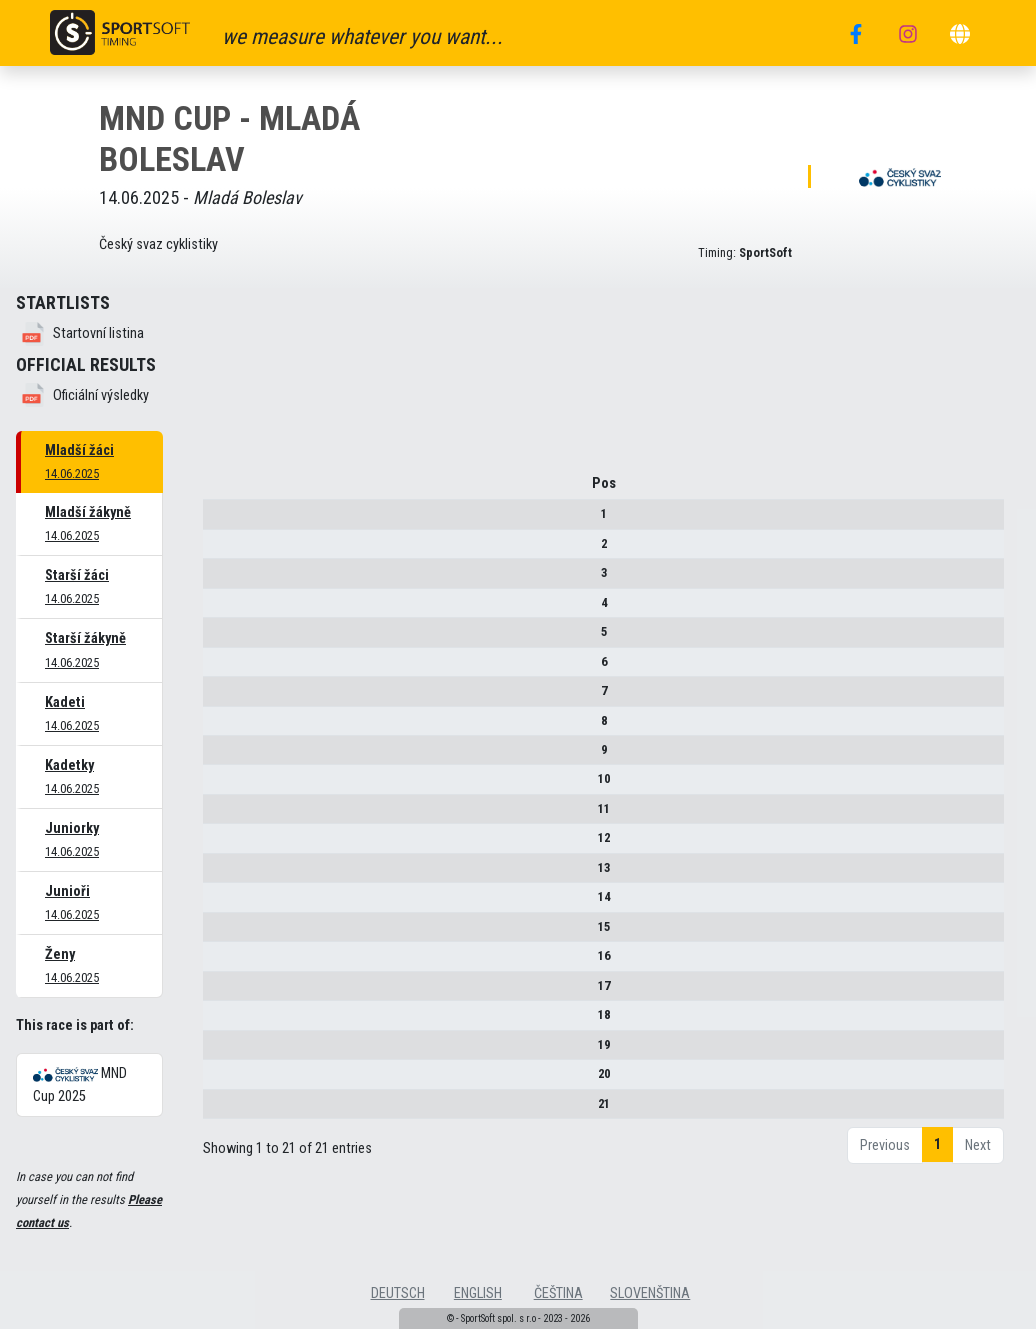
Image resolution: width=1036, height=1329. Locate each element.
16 (219, 962)
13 (219, 874)
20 (219, 1080)
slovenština (650, 1293)
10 (219, 786)
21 (219, 1110)
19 (219, 1051)
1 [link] (937, 1151)
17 (219, 992)
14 (219, 903)
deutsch (398, 1293)
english (478, 1293)
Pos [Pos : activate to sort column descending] (219, 490)
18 (219, 1021)
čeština (558, 1293)
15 (219, 933)
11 (219, 815)
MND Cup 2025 (80, 1085)
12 (219, 845)
